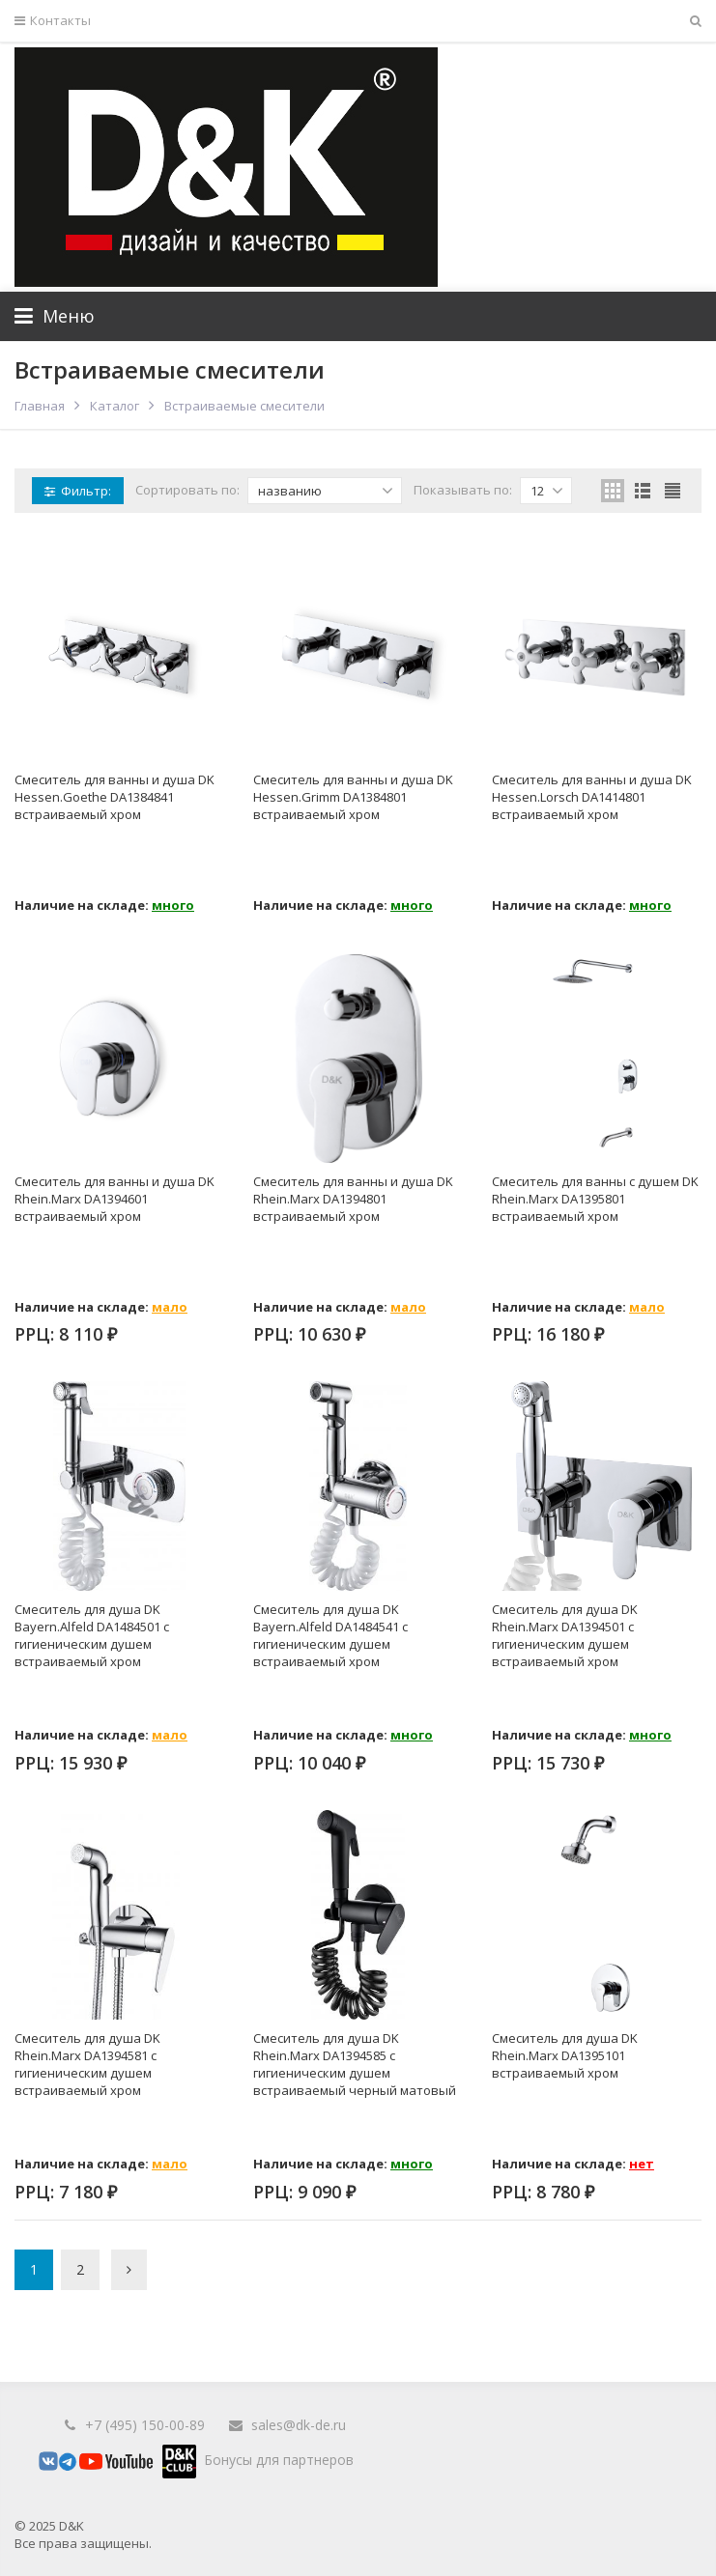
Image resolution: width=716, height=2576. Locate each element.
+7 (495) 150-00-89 (145, 2425)
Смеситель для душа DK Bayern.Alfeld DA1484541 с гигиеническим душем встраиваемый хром (330, 1635)
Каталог (114, 405)
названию (325, 490)
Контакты (52, 21)
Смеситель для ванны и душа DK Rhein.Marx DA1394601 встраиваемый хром (114, 1199)
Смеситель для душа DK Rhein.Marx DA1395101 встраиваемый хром (565, 2055)
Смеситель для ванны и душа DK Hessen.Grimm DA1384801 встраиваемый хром (353, 797)
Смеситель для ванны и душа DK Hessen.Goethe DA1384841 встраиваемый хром (114, 797)
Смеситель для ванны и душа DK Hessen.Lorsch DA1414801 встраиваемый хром (592, 797)
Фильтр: (77, 490)
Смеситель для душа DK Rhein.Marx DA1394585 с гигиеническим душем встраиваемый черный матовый (354, 2064)
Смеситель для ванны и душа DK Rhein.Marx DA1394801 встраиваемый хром (353, 1199)
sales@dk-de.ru (298, 2425)
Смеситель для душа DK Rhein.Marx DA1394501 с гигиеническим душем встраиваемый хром (565, 1635)
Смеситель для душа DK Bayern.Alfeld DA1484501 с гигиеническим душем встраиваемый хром (91, 1635)
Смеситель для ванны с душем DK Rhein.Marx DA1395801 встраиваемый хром (595, 1199)
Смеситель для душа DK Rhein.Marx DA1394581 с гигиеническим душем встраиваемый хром (87, 2064)
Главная (39, 405)
